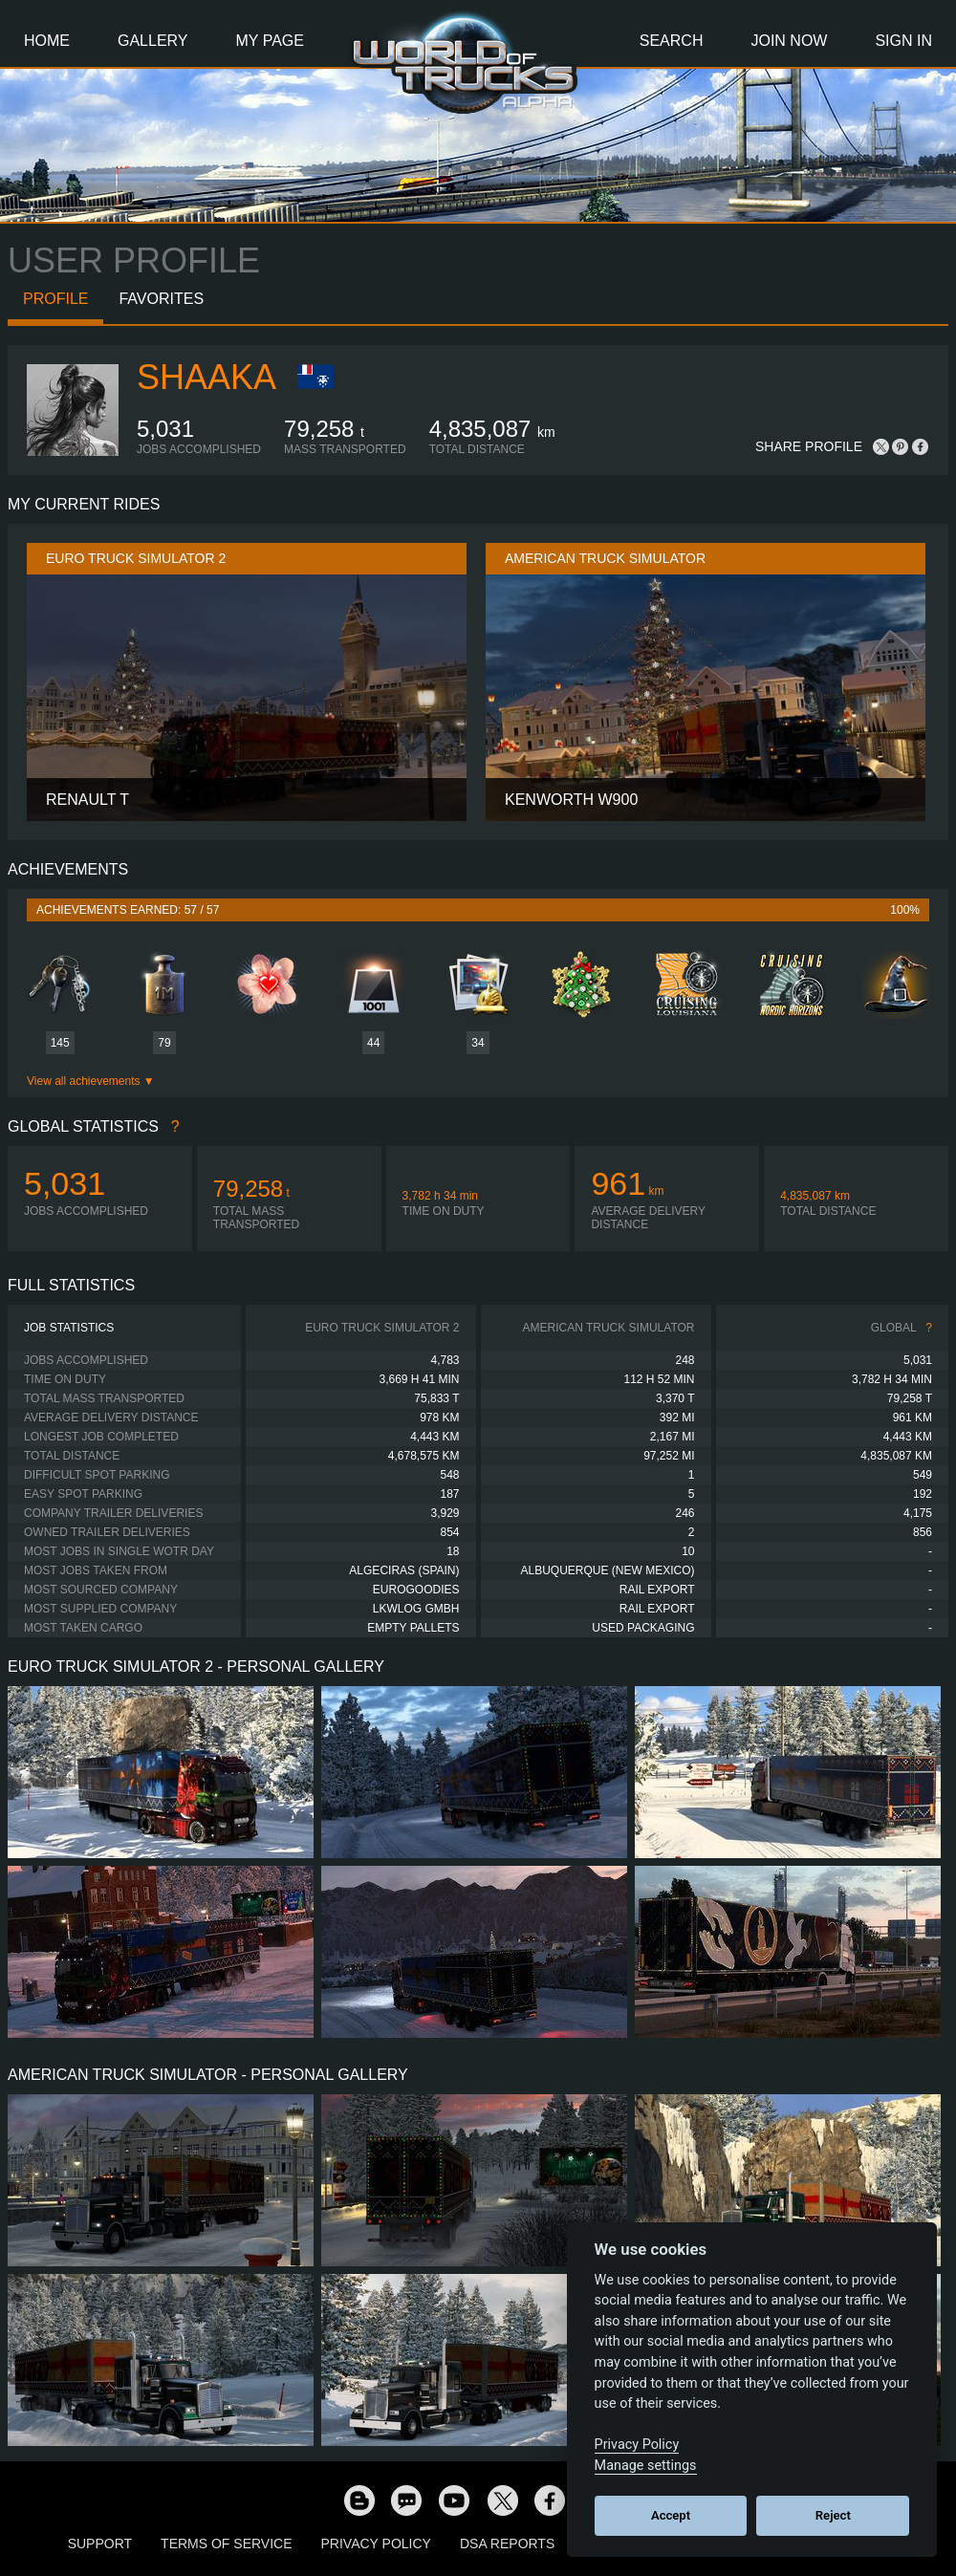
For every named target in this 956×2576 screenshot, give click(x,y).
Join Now (788, 40)
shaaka (206, 377)
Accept (670, 2515)
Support (100, 2543)
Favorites (161, 299)
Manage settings (646, 2465)
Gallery (153, 40)
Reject (833, 2515)
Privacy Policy (376, 2543)
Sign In (903, 40)
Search (672, 40)
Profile (55, 299)
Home (47, 40)
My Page (270, 40)
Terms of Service (226, 2543)
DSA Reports (507, 2543)
